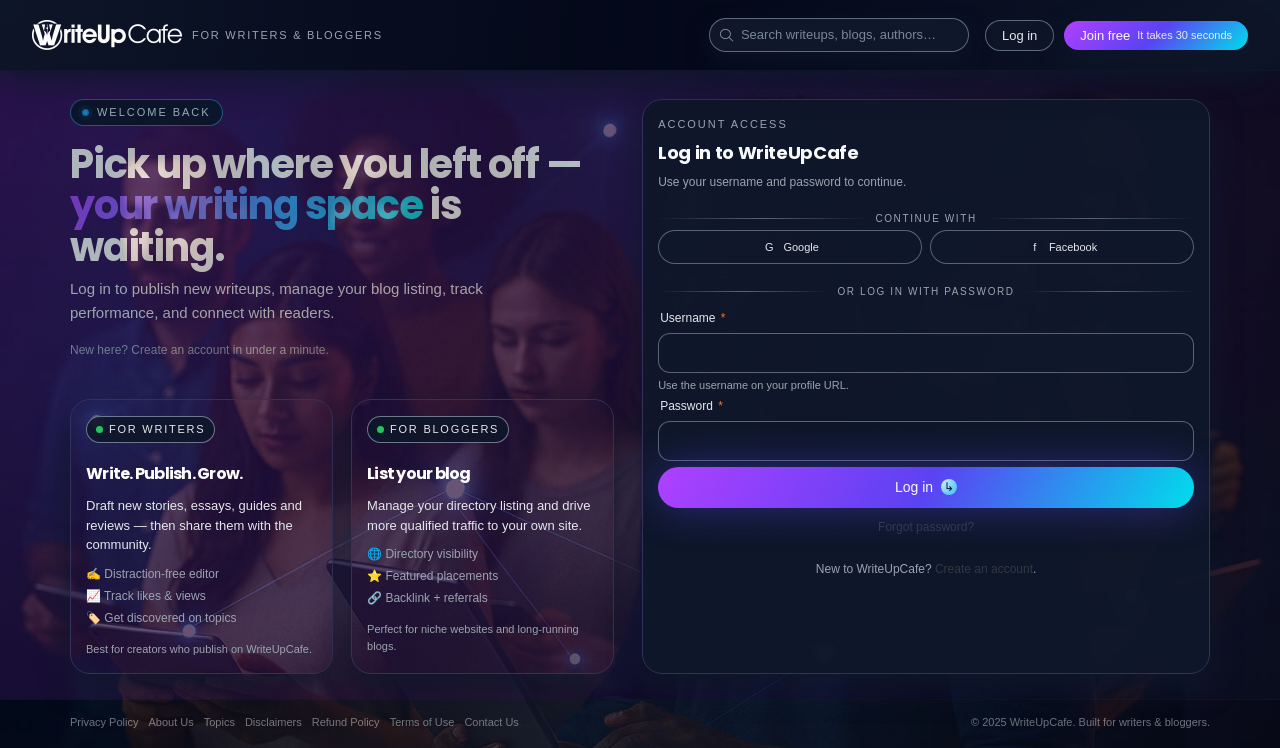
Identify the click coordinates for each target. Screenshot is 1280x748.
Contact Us (491, 722)
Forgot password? (926, 527)
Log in (1019, 35)
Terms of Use (422, 722)
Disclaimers (273, 722)
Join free (1156, 35)
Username (692, 318)
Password (691, 406)
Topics (219, 722)
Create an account (984, 569)
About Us (170, 722)
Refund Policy (346, 722)
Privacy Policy (104, 722)
